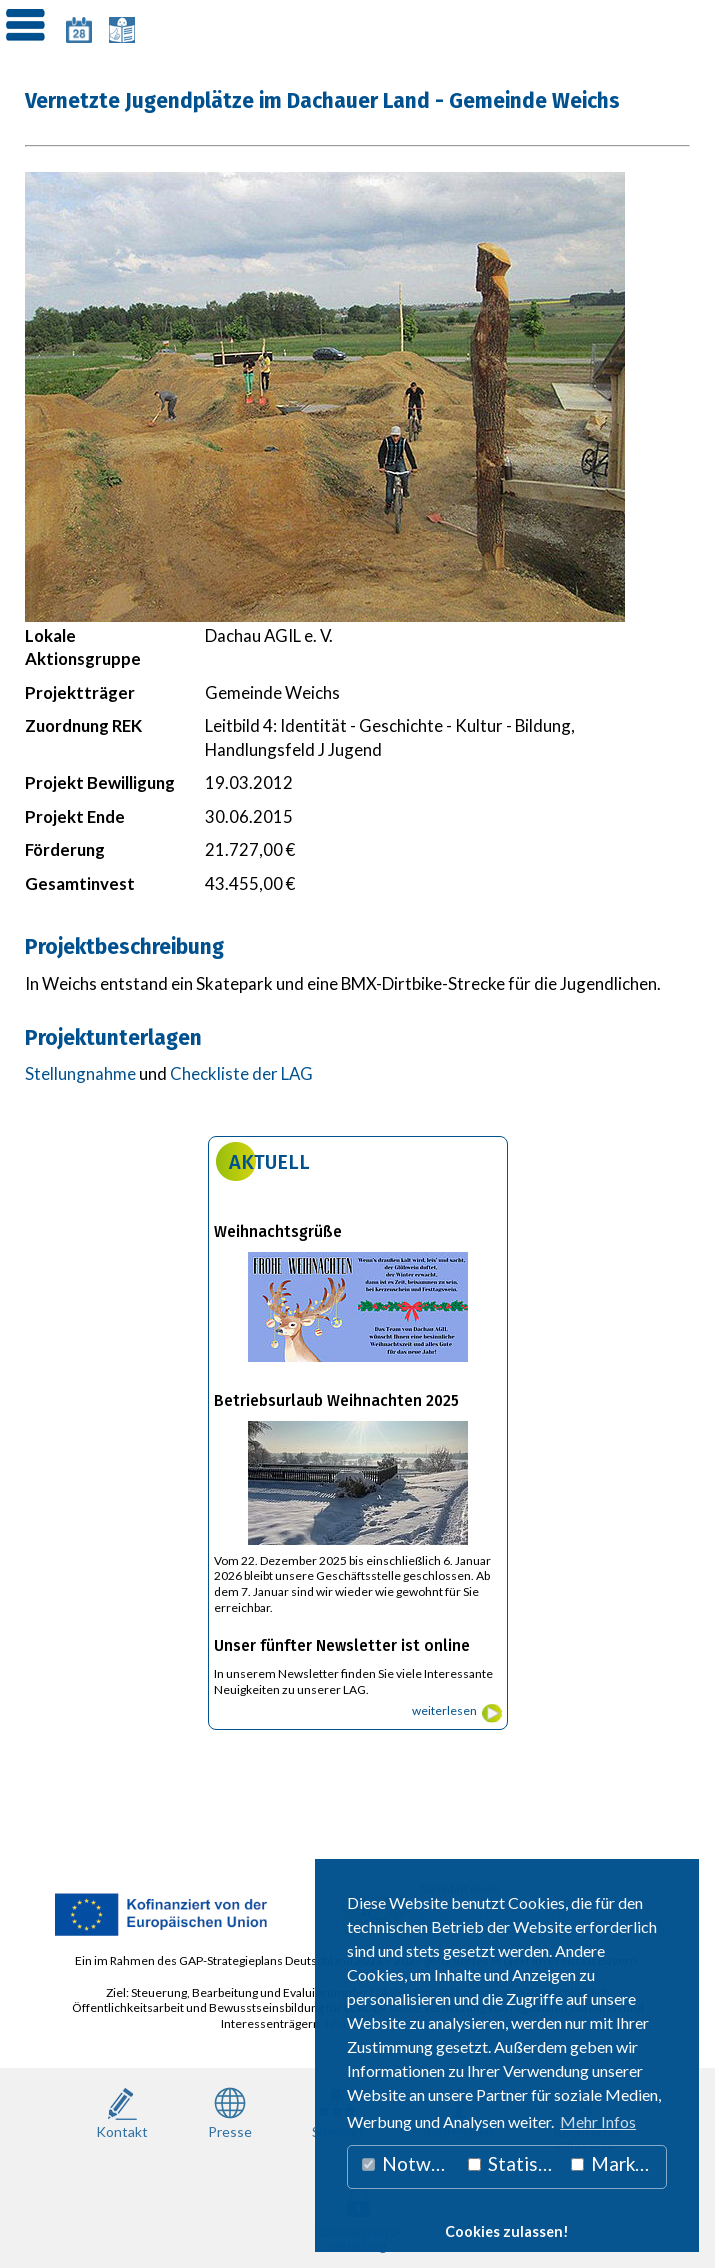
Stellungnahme (80, 1073)
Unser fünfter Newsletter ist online (342, 1646)
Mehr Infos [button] (598, 2121)
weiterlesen (444, 1710)
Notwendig (410, 2163)
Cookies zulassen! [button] (507, 2231)
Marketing (619, 2163)
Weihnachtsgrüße (278, 1232)
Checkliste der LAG (241, 1073)
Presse (230, 2111)
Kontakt (122, 2111)
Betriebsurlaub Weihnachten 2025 (336, 1401)
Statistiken (515, 2163)
